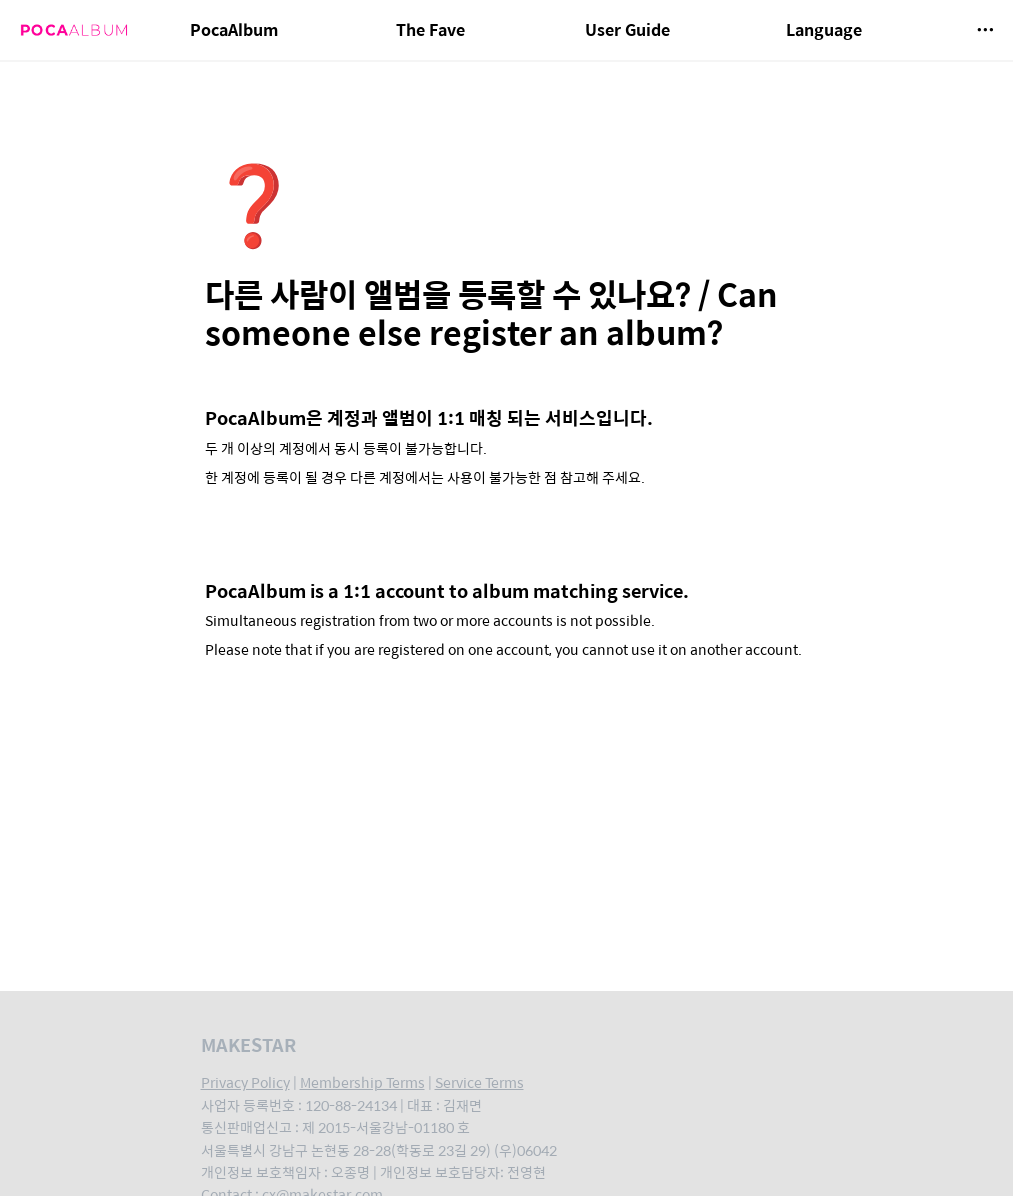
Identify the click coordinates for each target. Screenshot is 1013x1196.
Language (824, 29)
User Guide (627, 29)
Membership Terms (362, 1082)
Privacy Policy (245, 1082)
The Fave (430, 29)
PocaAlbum (234, 29)
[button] (985, 30)
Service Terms (479, 1082)
